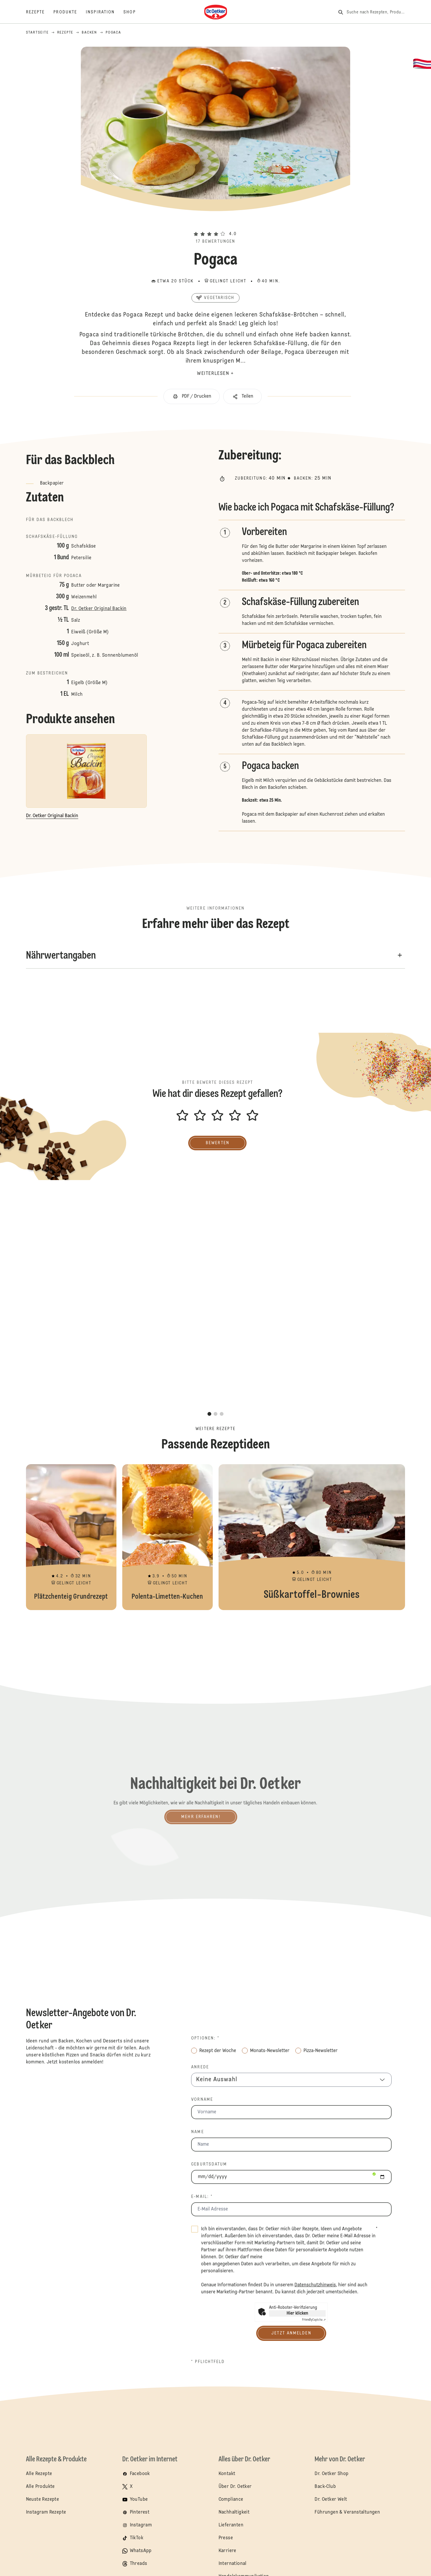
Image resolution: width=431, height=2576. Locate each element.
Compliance (231, 2499)
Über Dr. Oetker (235, 2486)
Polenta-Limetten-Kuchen (167, 1537)
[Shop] (133, 12)
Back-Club (325, 2486)
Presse (226, 2538)
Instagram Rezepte (46, 2512)
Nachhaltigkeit (234, 2512)
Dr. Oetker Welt (331, 2499)
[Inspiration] (104, 12)
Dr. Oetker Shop (331, 2474)
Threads (138, 2563)
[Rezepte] (40, 12)
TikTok (136, 2538)
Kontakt (227, 2474)
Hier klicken (297, 2313)
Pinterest (140, 2512)
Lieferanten (231, 2525)
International (233, 2563)
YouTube (139, 2499)
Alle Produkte (40, 2486)
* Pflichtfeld (208, 2362)
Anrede (200, 2067)
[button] (215, 223)
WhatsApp (141, 2551)
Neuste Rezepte (42, 2499)
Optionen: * (205, 2038)
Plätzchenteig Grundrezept (71, 1537)
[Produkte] (69, 12)
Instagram (141, 2525)
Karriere (227, 2551)
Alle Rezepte (39, 2474)
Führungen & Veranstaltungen (347, 2512)
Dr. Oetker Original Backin (98, 609)
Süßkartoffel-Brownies (312, 1537)
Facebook (140, 2474)
